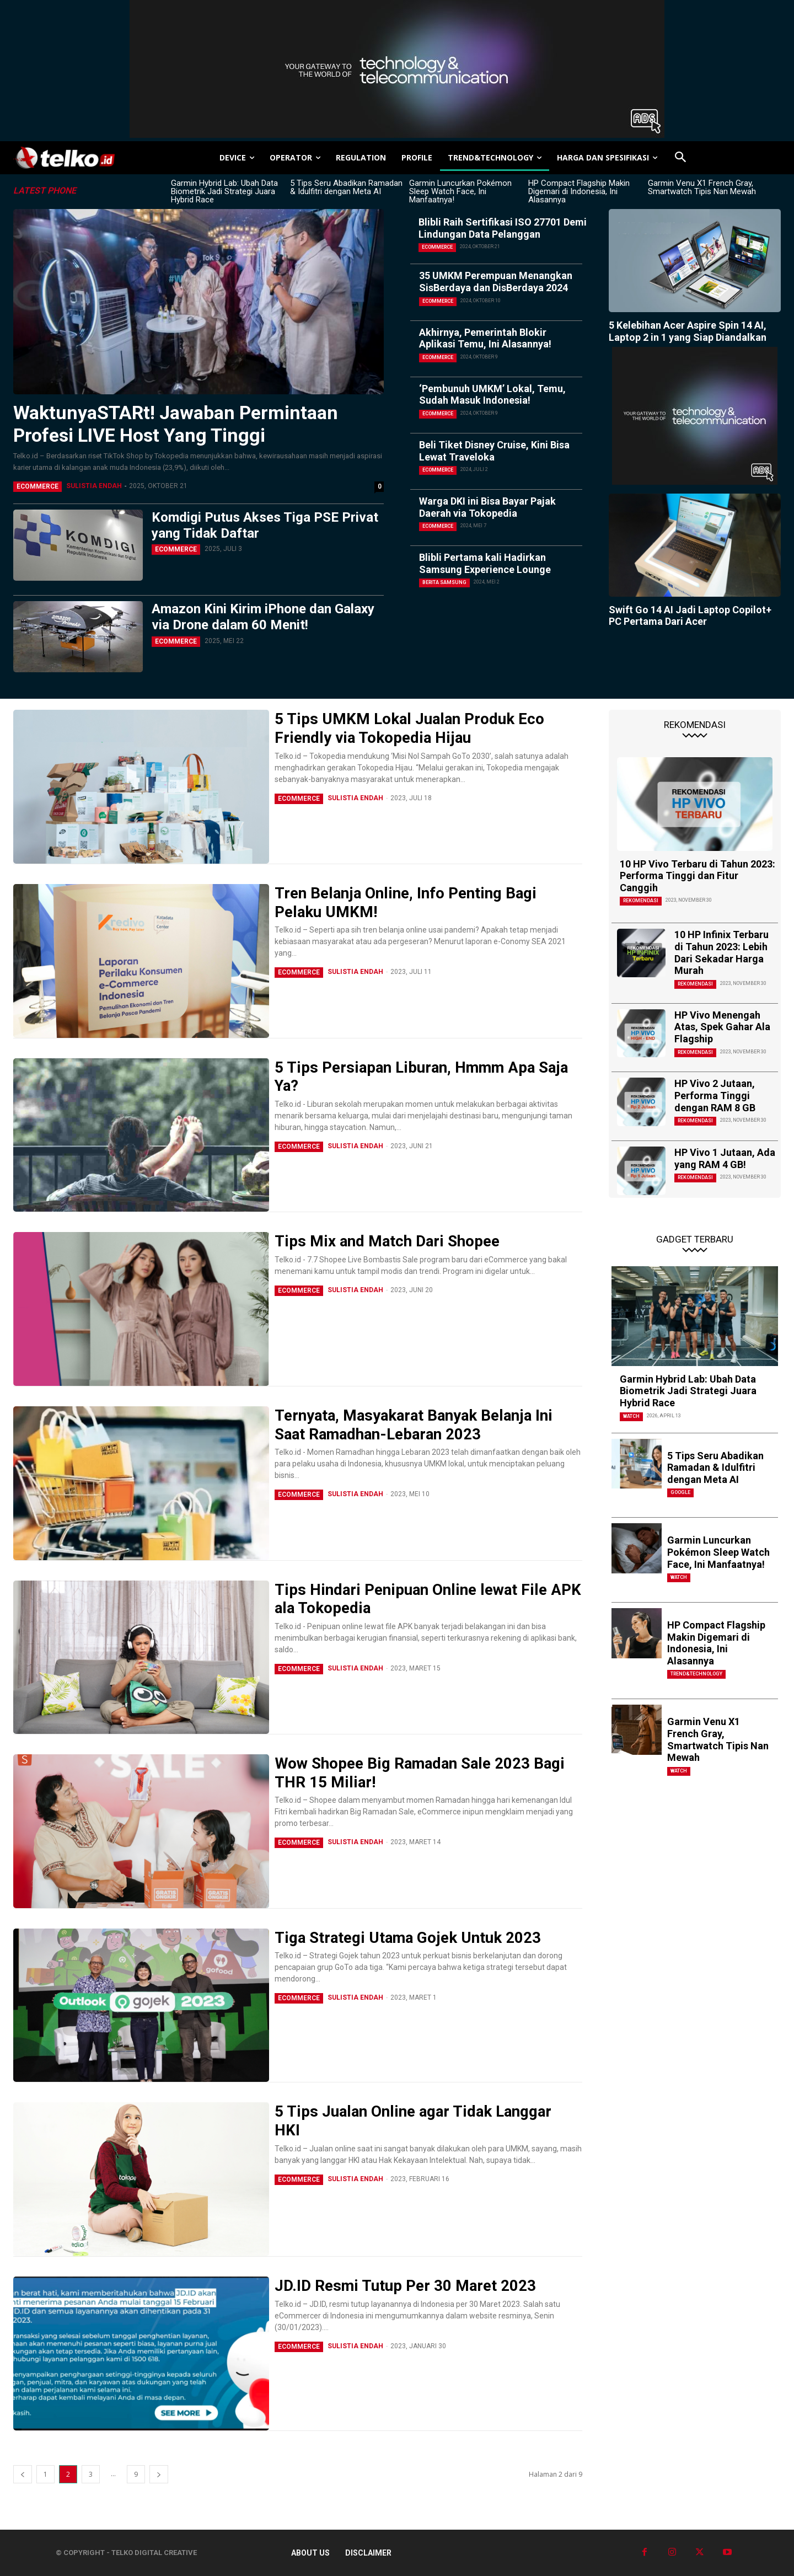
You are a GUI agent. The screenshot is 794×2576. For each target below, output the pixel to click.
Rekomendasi (640, 900)
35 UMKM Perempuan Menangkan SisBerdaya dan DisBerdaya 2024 (495, 281)
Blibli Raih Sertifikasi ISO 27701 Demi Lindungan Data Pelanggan (503, 228)
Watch (631, 1416)
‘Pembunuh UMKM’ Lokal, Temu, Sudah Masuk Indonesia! (492, 394)
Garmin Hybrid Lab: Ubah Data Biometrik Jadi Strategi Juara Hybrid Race (224, 191)
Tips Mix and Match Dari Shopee (387, 1241)
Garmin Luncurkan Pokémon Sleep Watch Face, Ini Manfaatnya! (460, 191)
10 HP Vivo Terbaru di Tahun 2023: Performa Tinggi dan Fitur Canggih (697, 875)
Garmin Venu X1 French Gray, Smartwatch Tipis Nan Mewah (702, 187)
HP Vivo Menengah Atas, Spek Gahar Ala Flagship (722, 1027)
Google (680, 1492)
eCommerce (37, 486)
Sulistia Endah (94, 486)
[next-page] (158, 2474)
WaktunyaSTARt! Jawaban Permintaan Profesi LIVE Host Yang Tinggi (175, 423)
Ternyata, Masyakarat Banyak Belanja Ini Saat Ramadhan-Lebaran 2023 (416, 1424)
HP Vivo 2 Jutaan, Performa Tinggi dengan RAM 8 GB (714, 1095)
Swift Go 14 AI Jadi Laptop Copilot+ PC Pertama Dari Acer (690, 616)
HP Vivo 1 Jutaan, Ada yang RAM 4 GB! (724, 1158)
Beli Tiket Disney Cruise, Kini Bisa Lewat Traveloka (494, 451)
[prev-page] (22, 2474)
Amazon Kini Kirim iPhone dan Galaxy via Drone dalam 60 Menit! (263, 617)
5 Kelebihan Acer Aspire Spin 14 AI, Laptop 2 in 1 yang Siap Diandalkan (687, 331)
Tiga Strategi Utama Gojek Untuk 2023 (409, 1938)
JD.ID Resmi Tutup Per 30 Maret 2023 (406, 2286)
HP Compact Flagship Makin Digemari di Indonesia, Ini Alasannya (579, 191)
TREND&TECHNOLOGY (696, 1674)
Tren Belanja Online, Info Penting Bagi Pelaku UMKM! (406, 902)
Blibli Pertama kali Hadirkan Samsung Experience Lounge (485, 563)
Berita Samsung (444, 582)
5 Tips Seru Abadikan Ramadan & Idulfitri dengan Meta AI (346, 187)
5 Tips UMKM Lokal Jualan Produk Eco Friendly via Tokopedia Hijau (410, 728)
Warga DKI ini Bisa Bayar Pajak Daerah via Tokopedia (487, 507)
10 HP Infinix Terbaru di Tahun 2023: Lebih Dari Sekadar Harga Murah (721, 952)
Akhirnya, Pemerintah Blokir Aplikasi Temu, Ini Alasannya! (485, 338)
